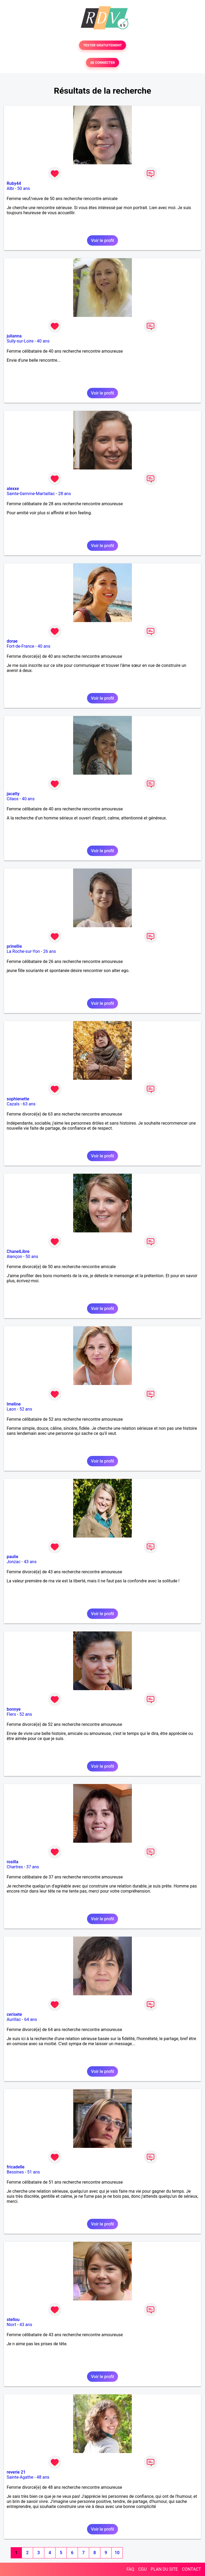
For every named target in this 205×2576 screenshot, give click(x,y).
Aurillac (14, 2019)
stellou (13, 2319)
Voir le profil (102, 240)
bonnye (14, 1709)
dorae (12, 641)
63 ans (29, 1103)
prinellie (14, 946)
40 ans (43, 341)
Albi (10, 188)
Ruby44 (14, 183)
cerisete (14, 2014)
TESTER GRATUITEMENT (102, 45)
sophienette (18, 1098)
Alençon (14, 1256)
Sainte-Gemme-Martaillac (31, 493)
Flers (11, 1714)
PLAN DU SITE (164, 2569)
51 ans (33, 2172)
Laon (11, 1409)
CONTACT (191, 2569)
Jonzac (14, 1561)
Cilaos (12, 798)
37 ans (32, 1866)
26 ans (49, 951)
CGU (142, 2569)
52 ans (25, 1409)
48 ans (43, 2477)
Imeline (14, 1404)
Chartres (15, 1866)
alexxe (13, 488)
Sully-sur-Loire (20, 341)
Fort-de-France (20, 646)
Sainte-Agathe (20, 2477)
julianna (14, 336)
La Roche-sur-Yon (23, 951)
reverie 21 (16, 2472)
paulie (12, 1556)
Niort (11, 2324)
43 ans (30, 1561)
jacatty (13, 793)
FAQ (130, 2569)
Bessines (15, 2172)
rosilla (12, 1861)
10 (117, 2552)
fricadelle (16, 2166)
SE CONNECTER (102, 63)
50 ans (23, 188)
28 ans (64, 493)
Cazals (13, 1103)
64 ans (30, 2019)
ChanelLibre (18, 1251)
